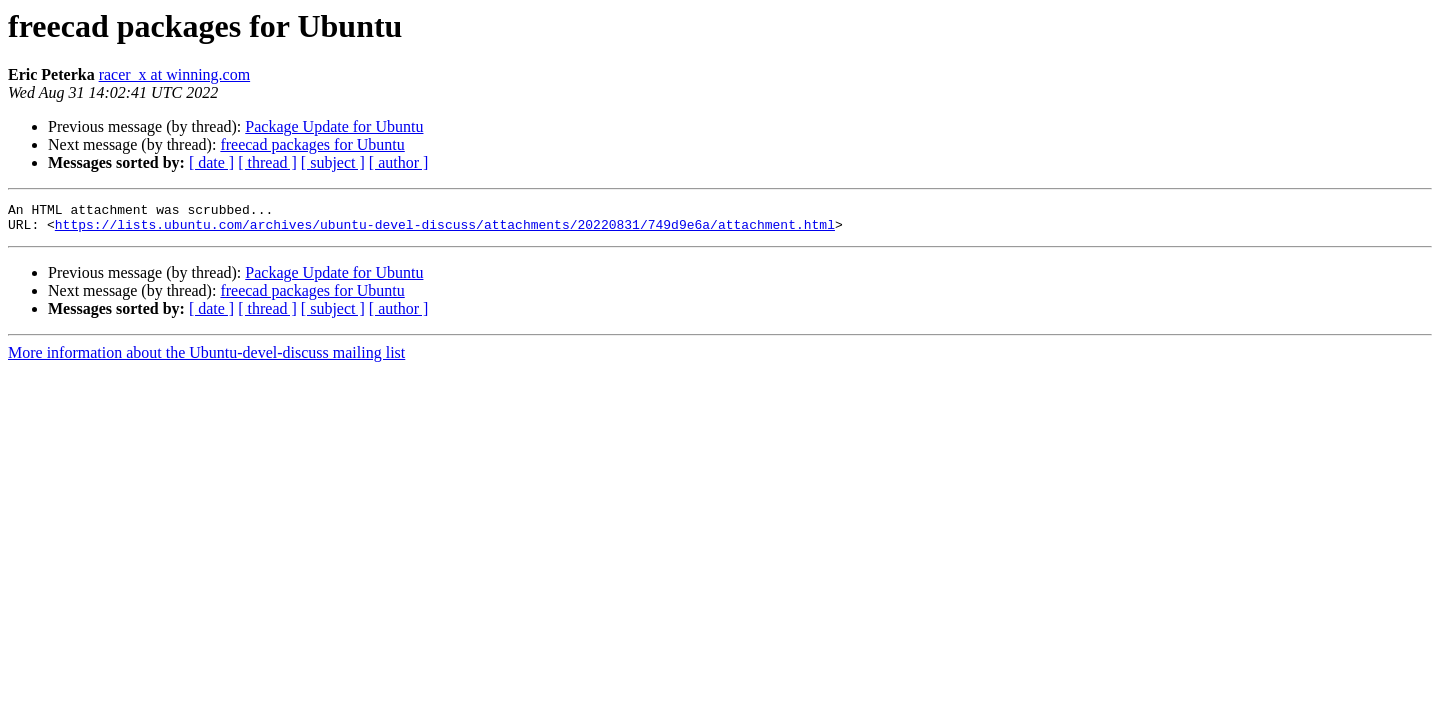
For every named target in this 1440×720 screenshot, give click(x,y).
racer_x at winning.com (175, 74)
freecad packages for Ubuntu (312, 144)
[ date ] (211, 162)
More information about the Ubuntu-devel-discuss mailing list (206, 358)
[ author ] (399, 162)
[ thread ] (267, 162)
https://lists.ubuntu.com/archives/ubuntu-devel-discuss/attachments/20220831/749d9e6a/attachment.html (445, 230)
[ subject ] (333, 162)
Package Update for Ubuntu (334, 126)
